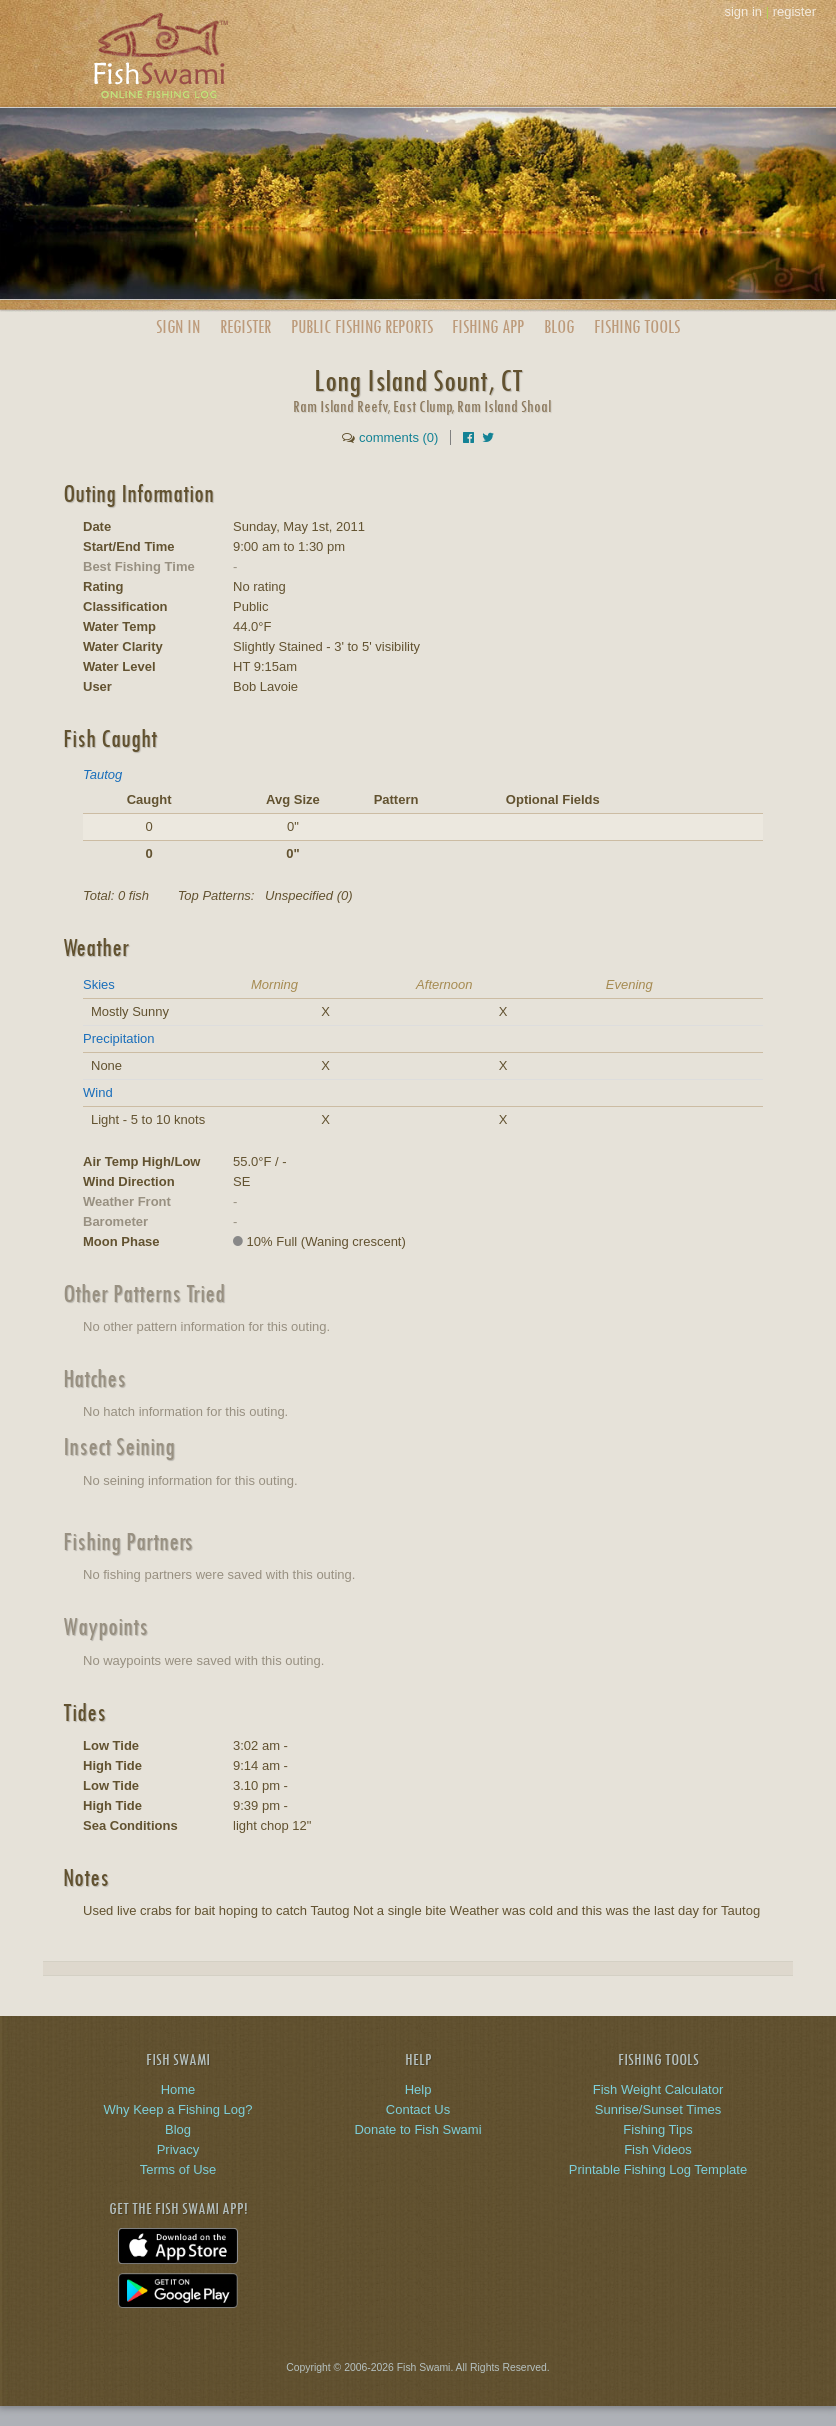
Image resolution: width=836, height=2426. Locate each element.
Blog (559, 326)
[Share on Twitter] (488, 437)
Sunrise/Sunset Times (658, 2109)
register (794, 11)
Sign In (178, 326)
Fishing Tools (637, 326)
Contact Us (418, 2109)
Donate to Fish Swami (417, 2129)
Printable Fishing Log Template (658, 2169)
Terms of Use (178, 2169)
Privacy (178, 2149)
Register (245, 326)
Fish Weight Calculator (658, 2089)
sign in (743, 11)
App (488, 326)
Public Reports (362, 326)
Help (418, 2089)
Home (178, 2089)
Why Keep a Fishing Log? (178, 2109)
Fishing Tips (657, 2129)
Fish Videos (658, 2149)
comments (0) (398, 437)
